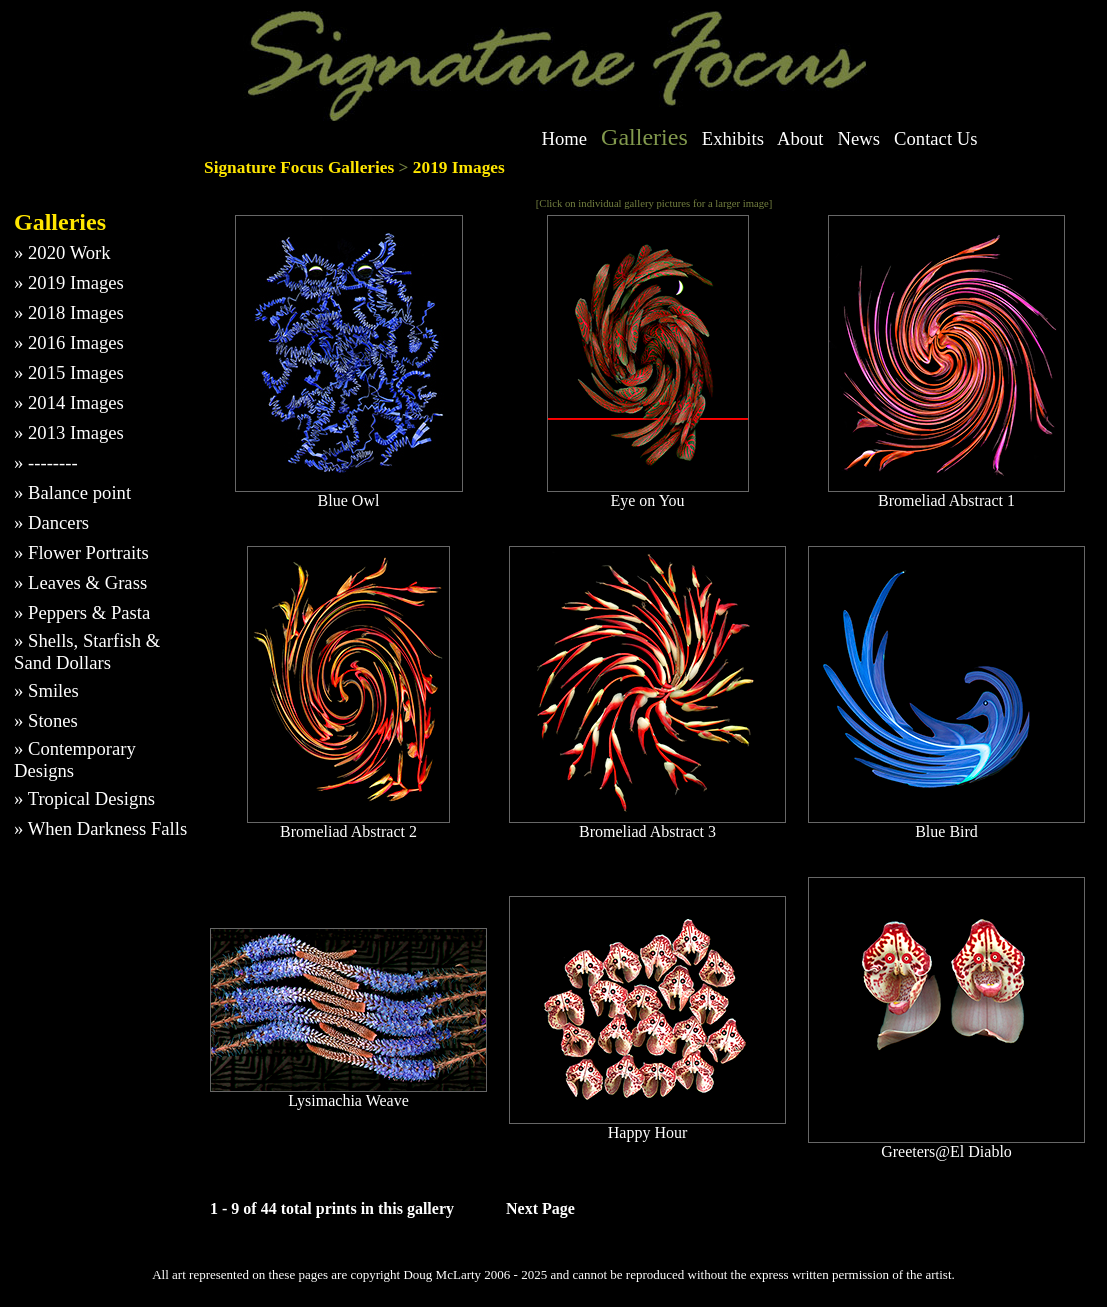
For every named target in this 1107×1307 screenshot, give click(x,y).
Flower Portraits (88, 552)
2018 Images (76, 312)
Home (565, 138)
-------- (53, 462)
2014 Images (76, 402)
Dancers (58, 522)
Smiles (53, 690)
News (859, 138)
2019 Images (76, 282)
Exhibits (733, 138)
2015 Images (76, 372)
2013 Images (76, 432)
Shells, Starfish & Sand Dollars (87, 651)
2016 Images (76, 342)
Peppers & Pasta (89, 612)
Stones (53, 720)
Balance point (79, 492)
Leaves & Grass (87, 582)
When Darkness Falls (108, 828)
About (800, 138)
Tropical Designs (91, 798)
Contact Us (935, 138)
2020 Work (69, 252)
